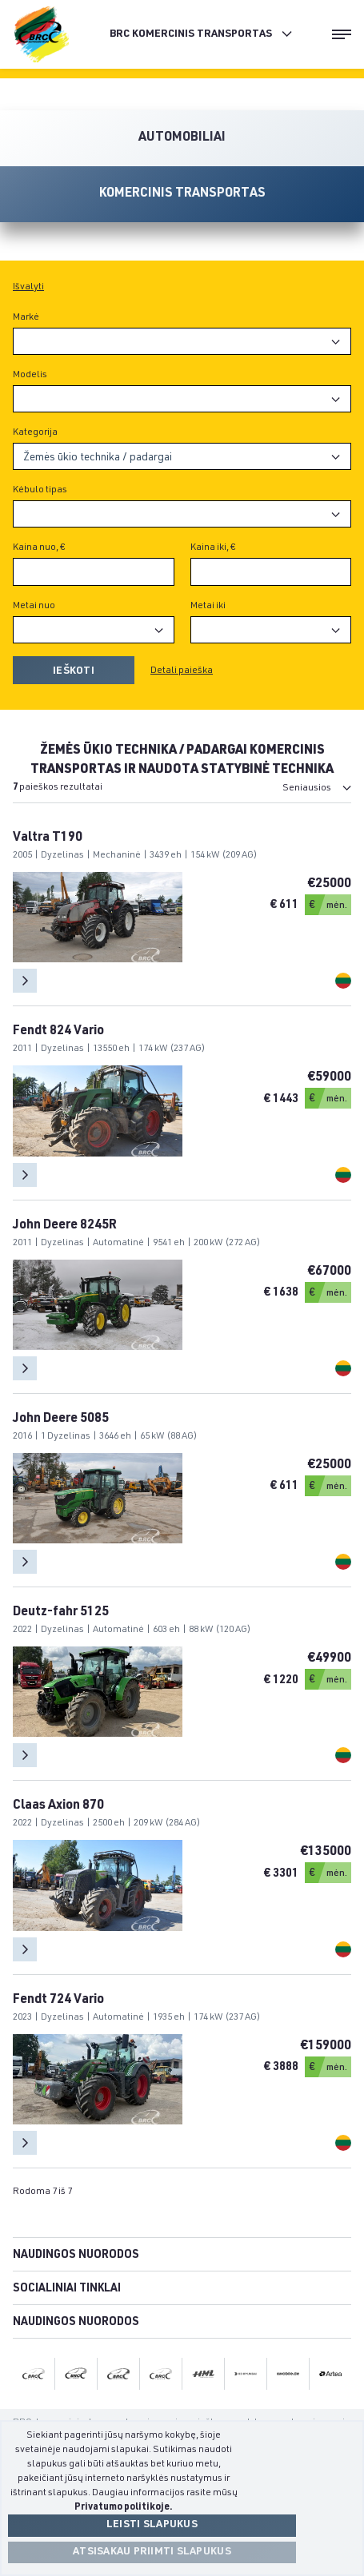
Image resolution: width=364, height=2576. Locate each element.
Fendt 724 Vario (58, 2000)
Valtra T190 (47, 838)
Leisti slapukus (152, 2525)
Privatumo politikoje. (123, 2507)
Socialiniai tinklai (67, 2289)
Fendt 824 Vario (58, 1031)
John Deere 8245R (65, 1226)
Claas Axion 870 (58, 1806)
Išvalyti (28, 287)
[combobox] (182, 341)
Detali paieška (181, 670)
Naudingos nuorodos (76, 2255)
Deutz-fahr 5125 (61, 1613)
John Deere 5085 (61, 1419)
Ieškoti (73, 672)
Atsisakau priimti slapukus (152, 2552)
